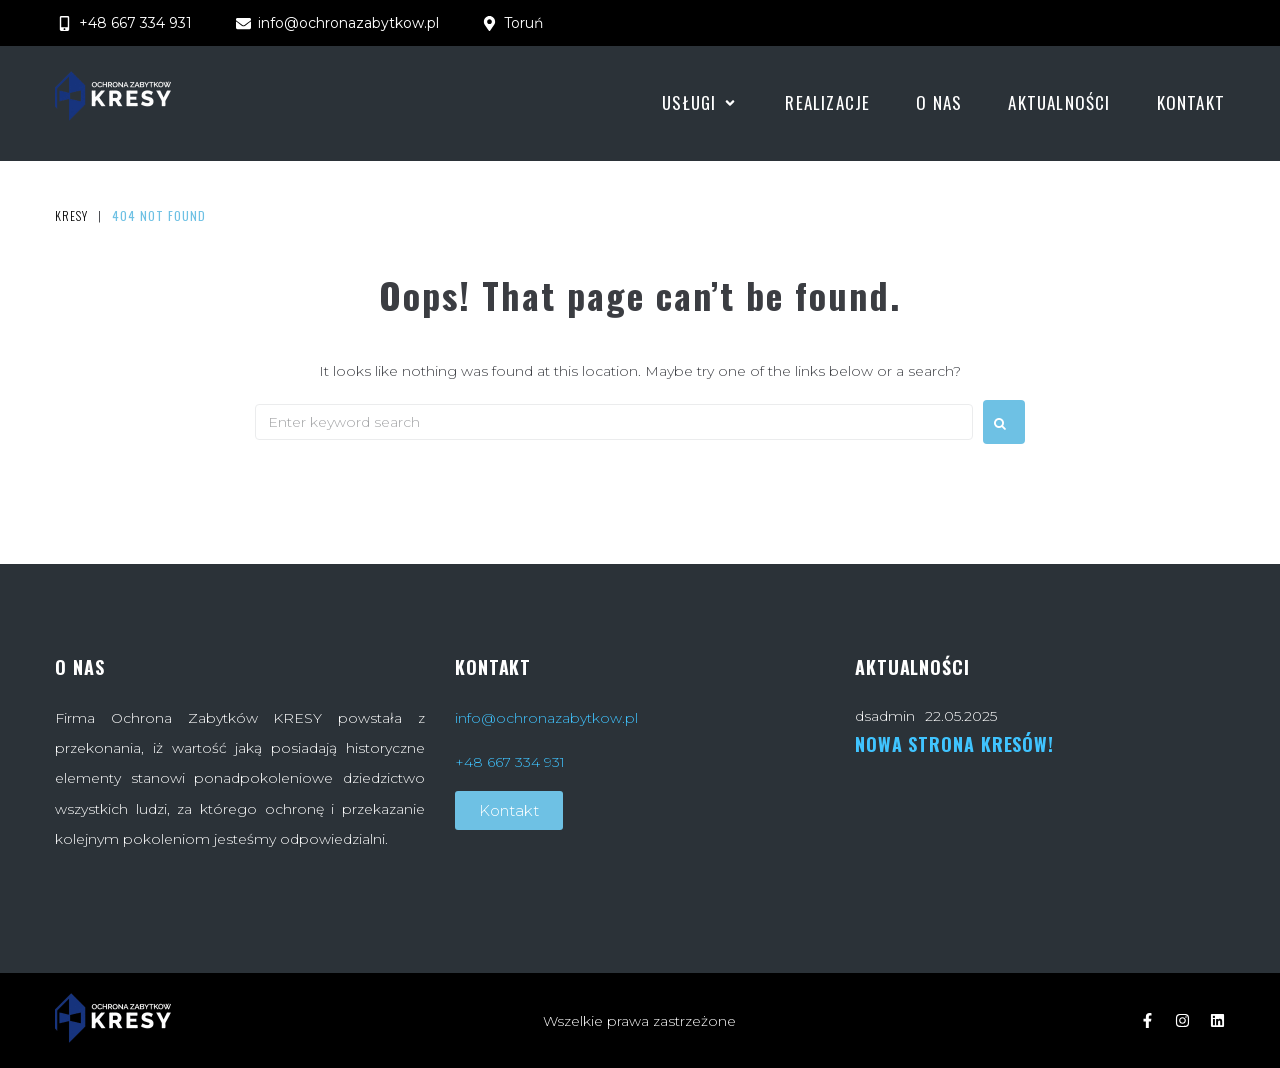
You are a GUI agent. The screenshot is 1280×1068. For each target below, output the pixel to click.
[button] (700, 103)
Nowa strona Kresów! (954, 744)
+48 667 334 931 (510, 762)
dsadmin (885, 716)
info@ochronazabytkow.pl (546, 718)
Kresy (71, 216)
